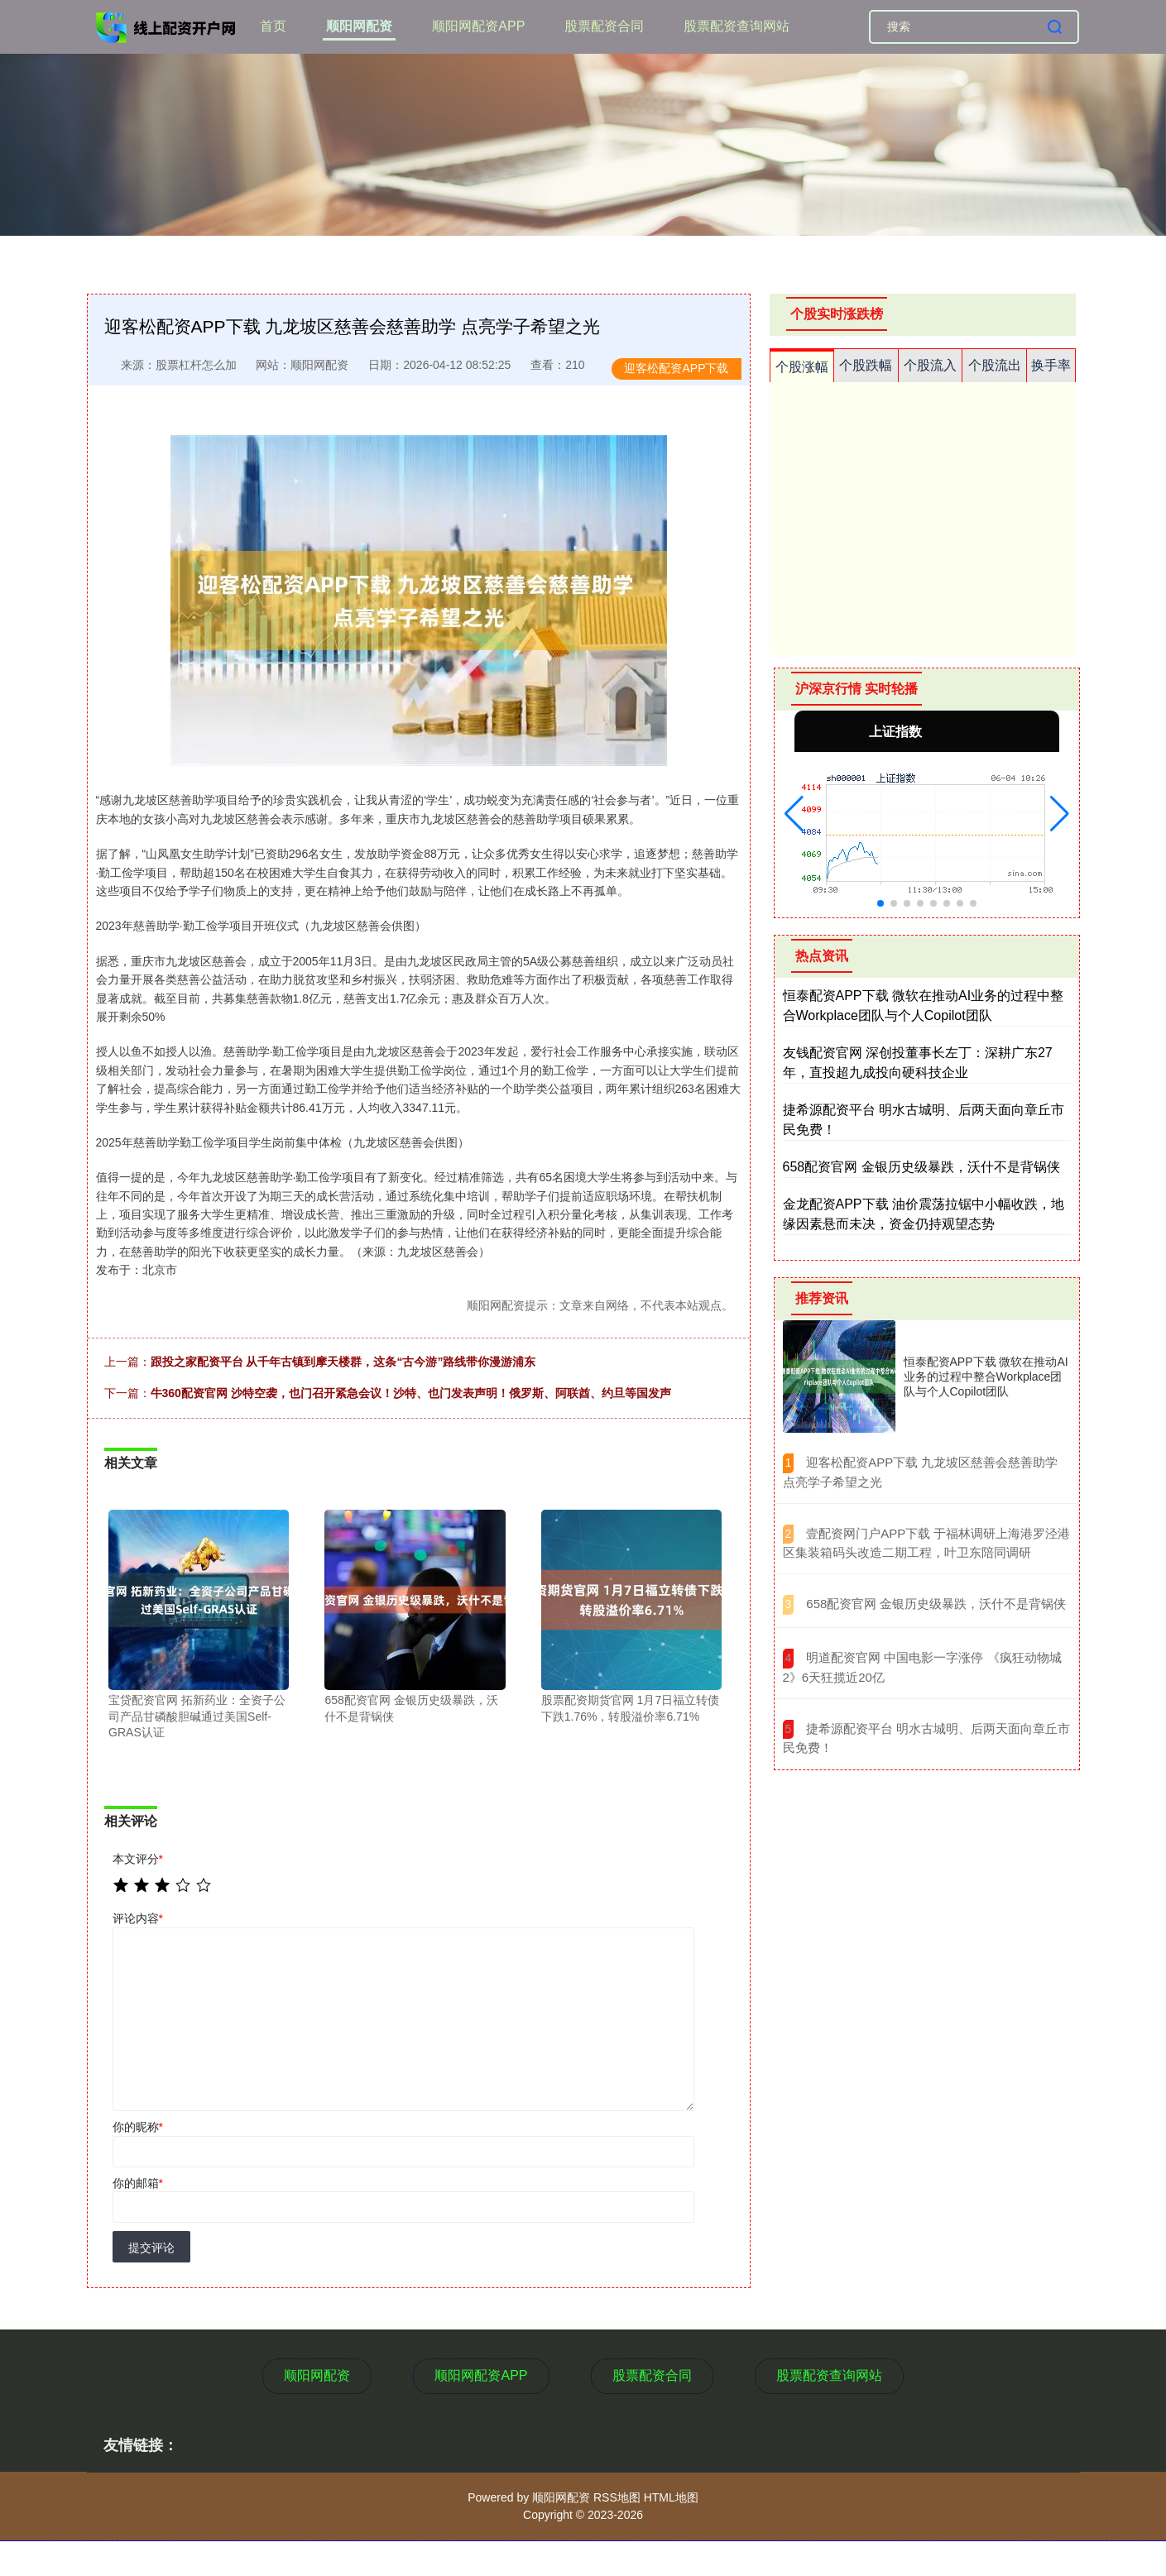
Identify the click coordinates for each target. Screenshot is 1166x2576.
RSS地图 (617, 2497)
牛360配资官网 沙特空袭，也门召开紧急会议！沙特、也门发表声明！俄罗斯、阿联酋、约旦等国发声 (411, 1393)
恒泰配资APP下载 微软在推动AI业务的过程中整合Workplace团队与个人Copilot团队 (986, 1376)
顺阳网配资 (359, 26)
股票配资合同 (604, 26)
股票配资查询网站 (736, 26)
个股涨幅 (801, 367)
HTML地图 (671, 2497)
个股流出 (994, 365)
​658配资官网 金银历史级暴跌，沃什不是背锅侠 (936, 1604)
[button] (794, 814)
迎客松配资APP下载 (676, 368)
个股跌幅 (865, 365)
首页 (273, 26)
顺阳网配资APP (478, 26)
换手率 (1051, 365)
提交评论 (151, 2247)
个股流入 (930, 365)
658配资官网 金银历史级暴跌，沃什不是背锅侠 (921, 1167)
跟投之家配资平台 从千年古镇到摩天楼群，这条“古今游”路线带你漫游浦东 (343, 1361)
